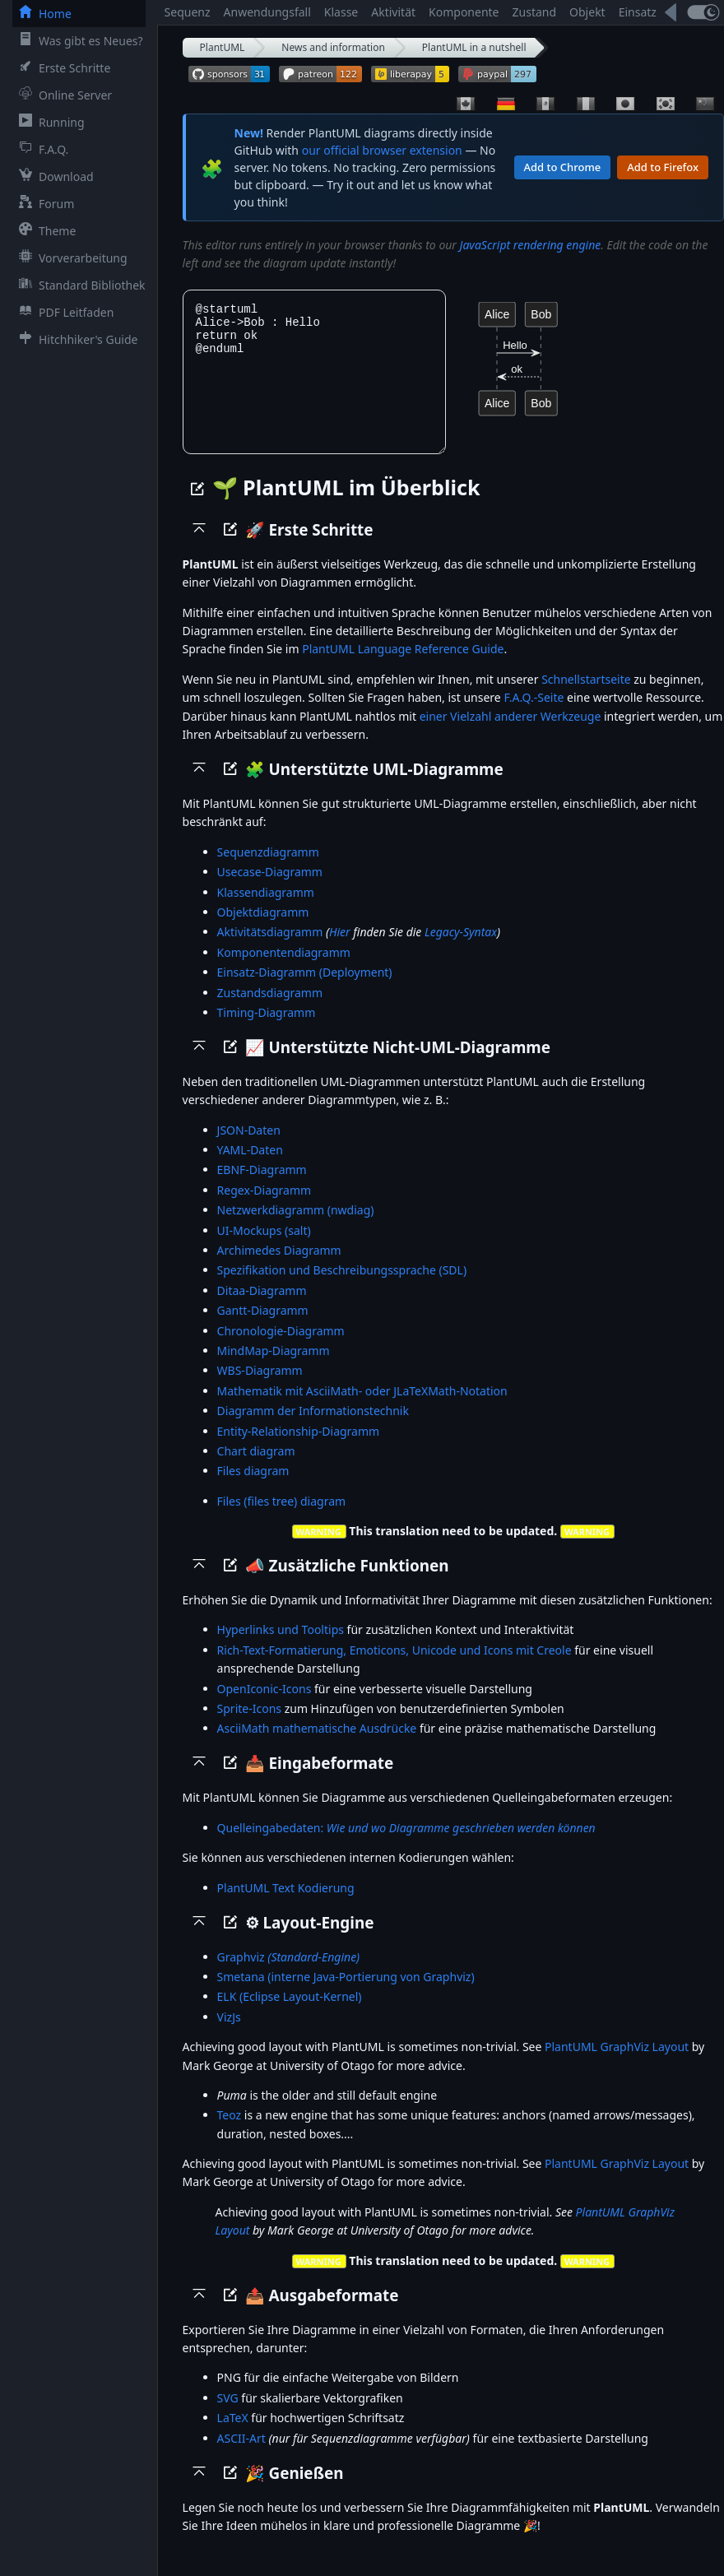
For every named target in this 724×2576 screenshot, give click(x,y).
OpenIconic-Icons (264, 1707)
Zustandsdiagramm (270, 1011)
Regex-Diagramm (264, 1208)
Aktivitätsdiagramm (270, 950)
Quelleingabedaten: (406, 1846)
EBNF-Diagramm (262, 1187)
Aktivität (393, 12)
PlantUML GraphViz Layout (617, 2064)
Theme (44, 230)
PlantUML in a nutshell (474, 47)
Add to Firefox (662, 167)
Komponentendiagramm (283, 970)
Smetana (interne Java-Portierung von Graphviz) (346, 1995)
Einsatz (638, 12)
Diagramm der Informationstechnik (313, 1429)
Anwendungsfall (267, 12)
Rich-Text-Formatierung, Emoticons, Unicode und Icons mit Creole (394, 1668)
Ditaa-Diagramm (262, 1308)
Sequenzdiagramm (268, 870)
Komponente (464, 12)
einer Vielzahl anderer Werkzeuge (510, 734)
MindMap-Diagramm (273, 1368)
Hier (339, 950)
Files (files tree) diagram (281, 1519)
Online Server (62, 94)
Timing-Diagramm (266, 1030)
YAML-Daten (250, 1168)
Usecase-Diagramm (270, 890)
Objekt (587, 12)
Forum (43, 203)
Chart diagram (256, 1469)
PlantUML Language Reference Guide (403, 667)
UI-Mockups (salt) (264, 1248)
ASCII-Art (241, 2456)
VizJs (229, 2035)
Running (48, 122)
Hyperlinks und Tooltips (280, 1647)
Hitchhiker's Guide (74, 339)
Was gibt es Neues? (77, 40)
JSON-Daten (249, 1148)
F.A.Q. (40, 149)
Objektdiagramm (263, 930)
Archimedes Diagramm (279, 1268)
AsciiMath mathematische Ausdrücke (317, 1746)
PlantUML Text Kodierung (286, 1906)
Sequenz (188, 12)
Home (42, 13)
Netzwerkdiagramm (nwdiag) (295, 1228)
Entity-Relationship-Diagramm (298, 1449)
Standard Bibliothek (79, 284)
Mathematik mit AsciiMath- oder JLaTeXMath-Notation (362, 1409)
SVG (228, 2416)
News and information (333, 47)
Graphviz (288, 1975)
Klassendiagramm (265, 910)
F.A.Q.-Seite (534, 715)
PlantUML (222, 47)
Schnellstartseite (585, 697)
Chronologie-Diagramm (281, 1349)
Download (53, 176)
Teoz (229, 2133)
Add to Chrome (562, 167)
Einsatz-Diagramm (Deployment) (304, 990)
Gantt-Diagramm (263, 1328)
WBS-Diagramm (260, 1388)
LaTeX (232, 2436)
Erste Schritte (61, 67)
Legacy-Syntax (461, 950)
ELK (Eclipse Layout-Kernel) (289, 2014)
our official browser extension (382, 150)
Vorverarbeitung (70, 257)
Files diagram (253, 1489)
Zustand (535, 12)
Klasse (341, 12)
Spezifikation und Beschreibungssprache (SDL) (342, 1288)
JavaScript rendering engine (530, 245)
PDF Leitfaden (63, 312)
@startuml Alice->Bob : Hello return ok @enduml (314, 381)
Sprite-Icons (249, 1726)
